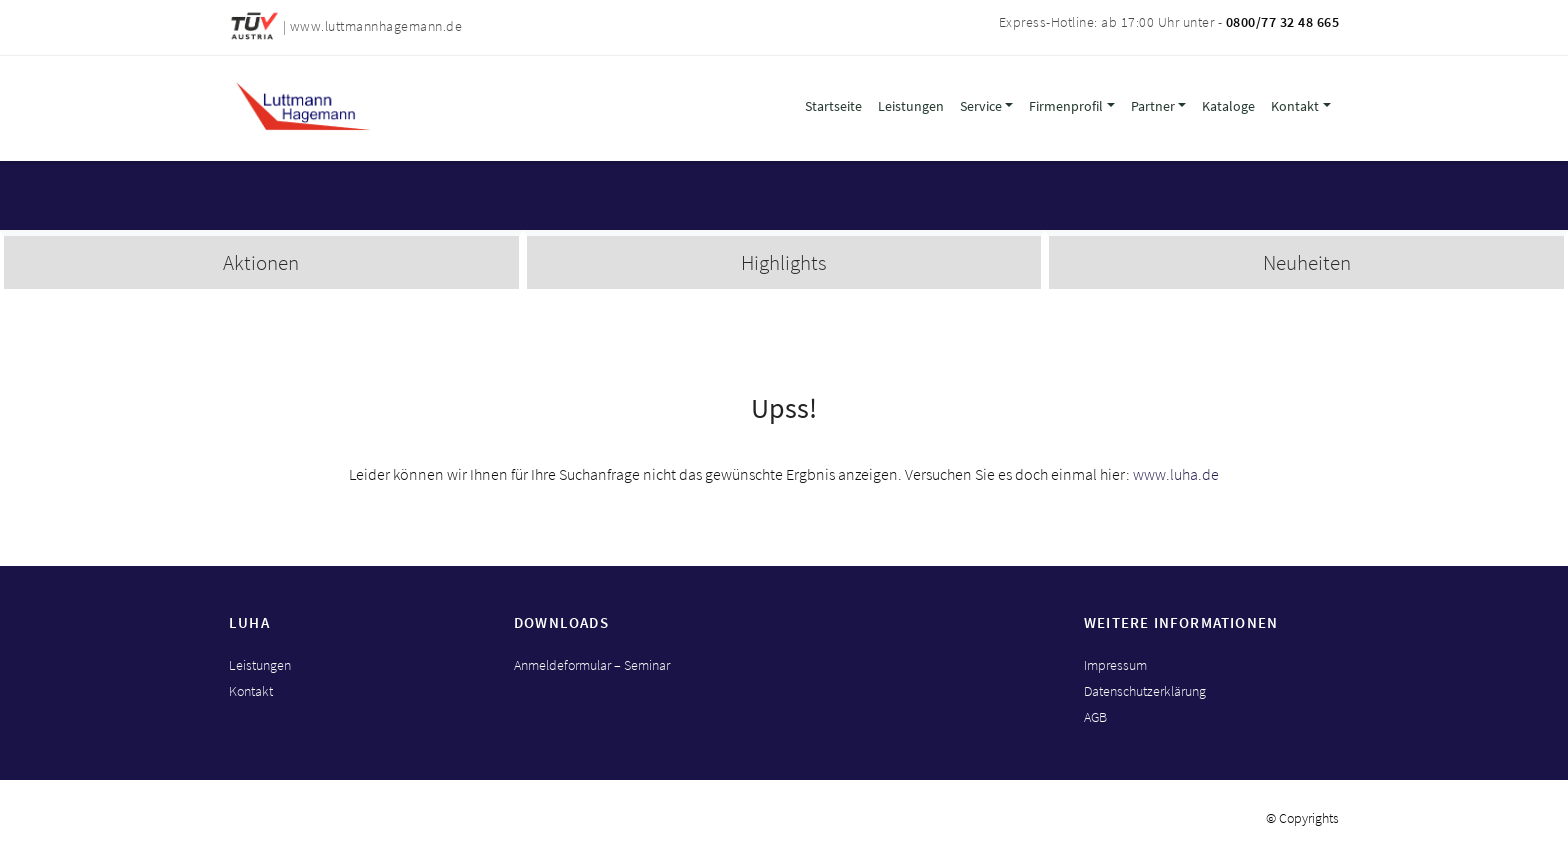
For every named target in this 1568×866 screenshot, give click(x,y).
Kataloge (1228, 106)
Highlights (784, 262)
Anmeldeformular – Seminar (592, 665)
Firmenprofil (1066, 106)
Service (981, 106)
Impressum (1115, 665)
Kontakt (1295, 106)
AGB (1095, 717)
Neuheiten (1307, 262)
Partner (1153, 106)
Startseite (833, 106)
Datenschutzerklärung (1145, 691)
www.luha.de (1176, 474)
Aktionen (261, 262)
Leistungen (911, 106)
